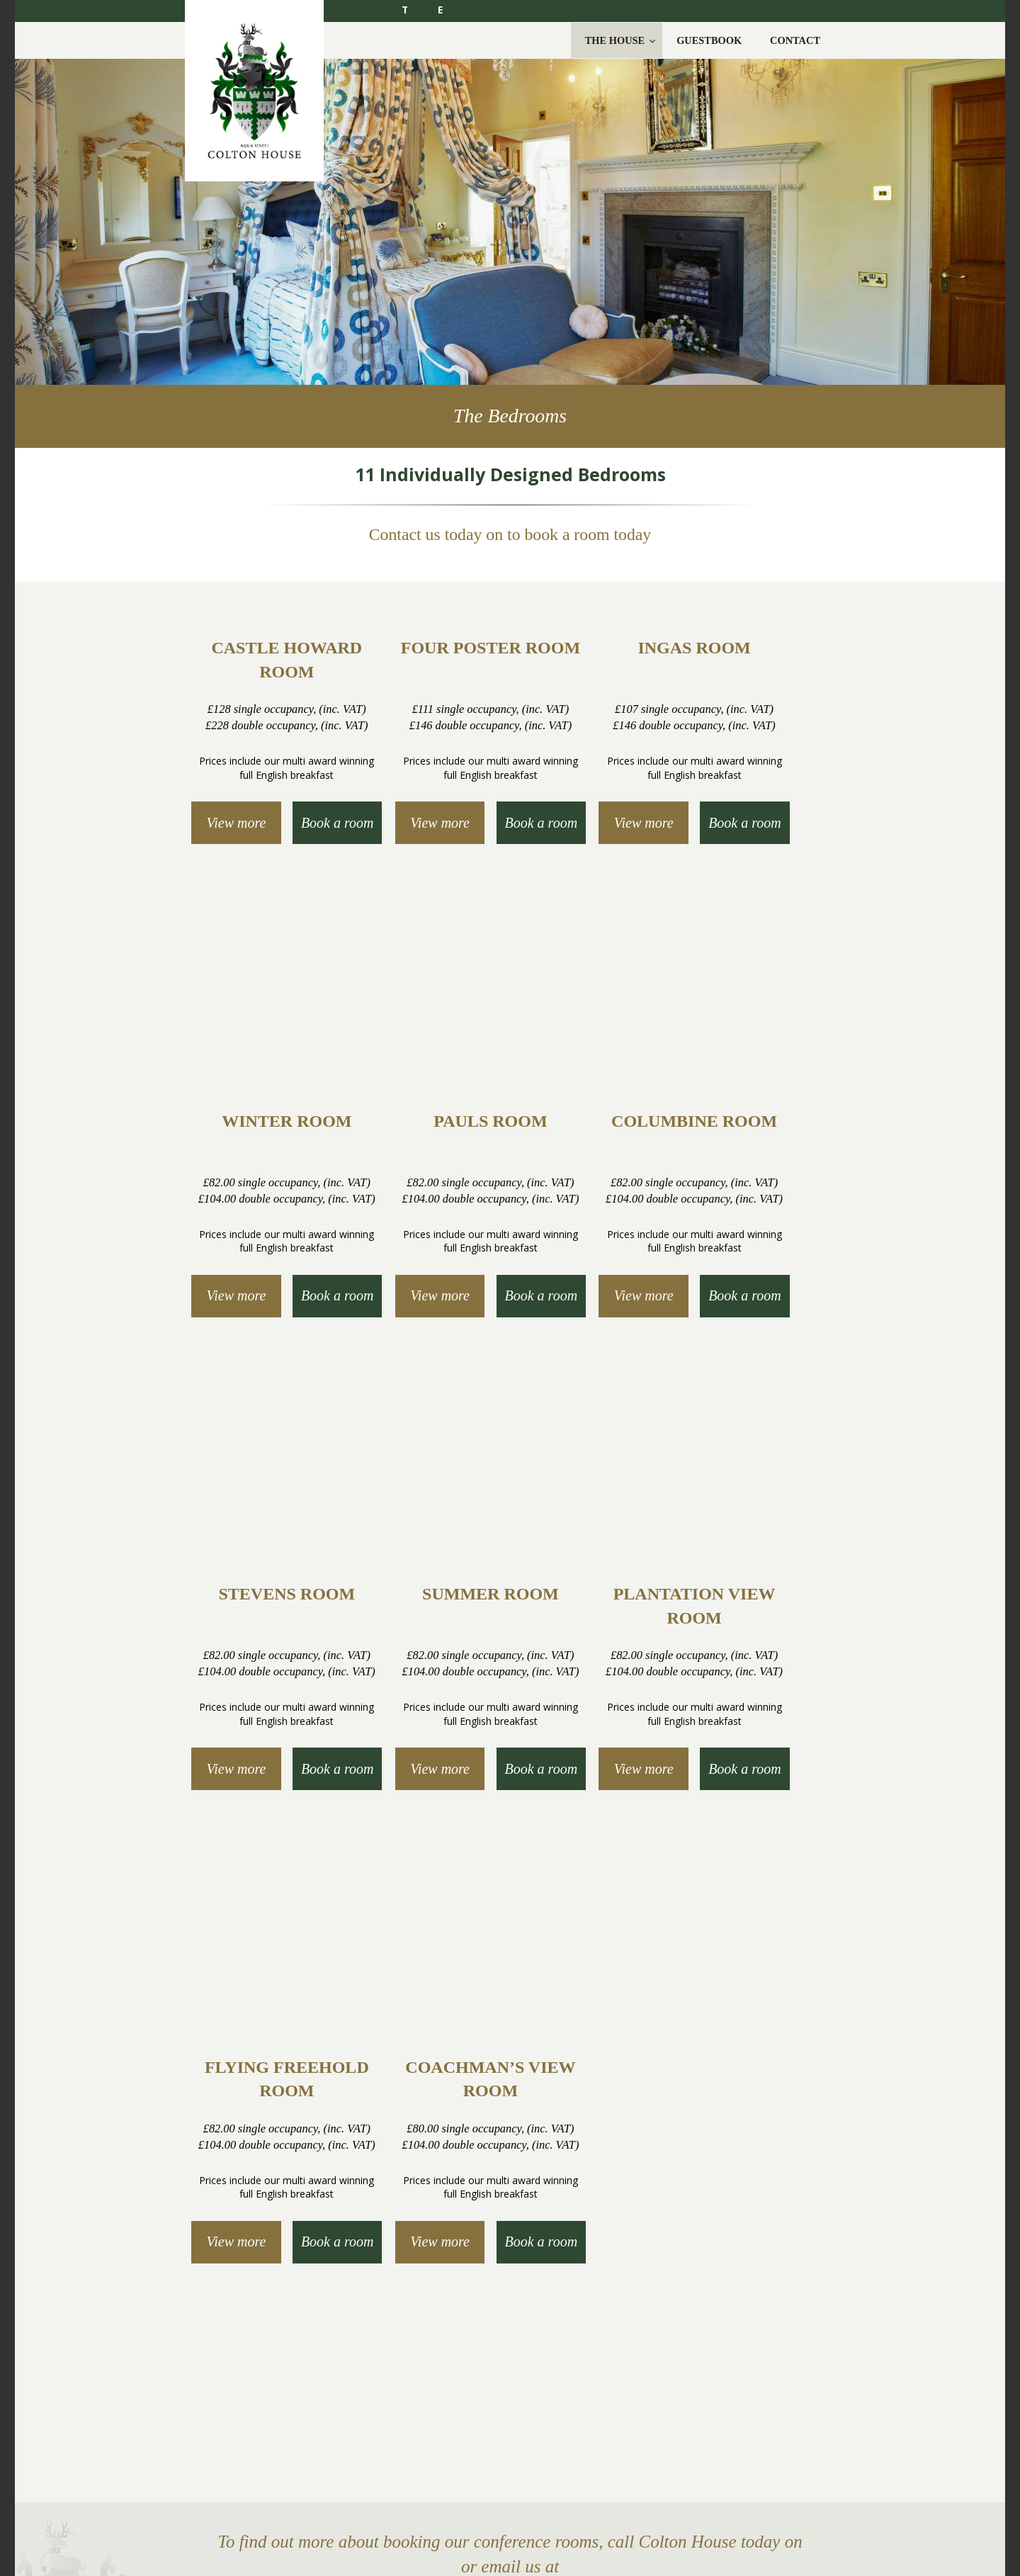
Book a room (337, 823)
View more (236, 823)
